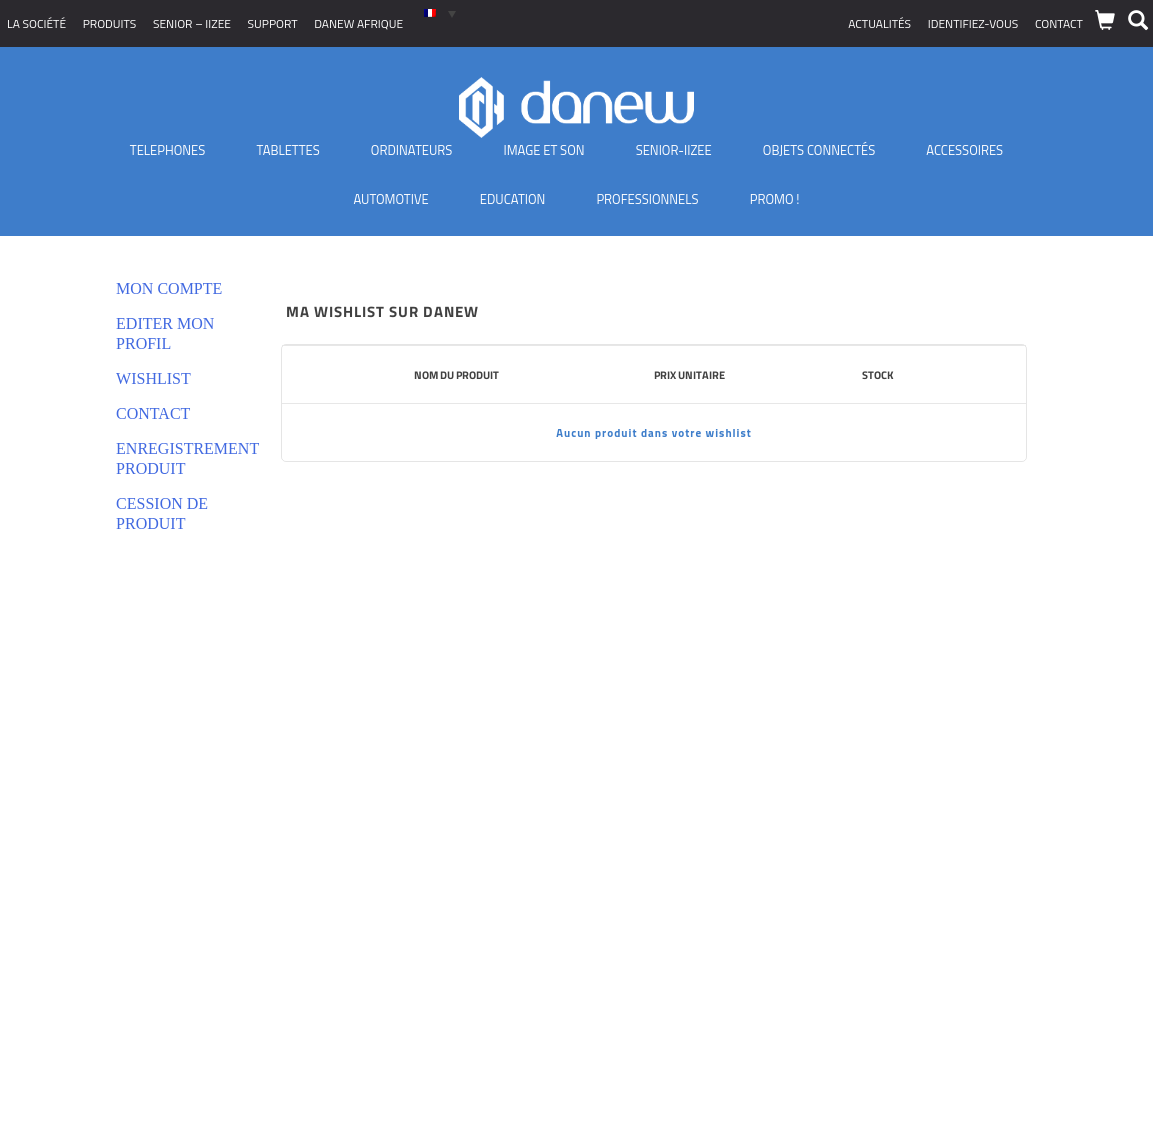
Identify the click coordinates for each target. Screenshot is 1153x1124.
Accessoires (964, 150)
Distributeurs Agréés (75, 940)
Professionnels (647, 199)
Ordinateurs (412, 150)
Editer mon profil (165, 333)
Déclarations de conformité (94, 865)
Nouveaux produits (70, 915)
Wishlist (153, 378)
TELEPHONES (168, 150)
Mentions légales (65, 890)
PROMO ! (775, 199)
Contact (1059, 23)
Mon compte (169, 288)
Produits (110, 23)
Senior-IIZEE (674, 150)
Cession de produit (162, 513)
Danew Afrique (358, 23)
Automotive (390, 199)
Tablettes (287, 150)
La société (36, 23)
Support (273, 23)
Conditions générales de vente (103, 815)
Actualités (879, 23)
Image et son (543, 150)
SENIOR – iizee (192, 23)
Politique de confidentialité (93, 840)
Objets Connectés (819, 150)
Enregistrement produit (178, 458)
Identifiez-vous (973, 23)
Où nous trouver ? (67, 965)
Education (513, 199)
